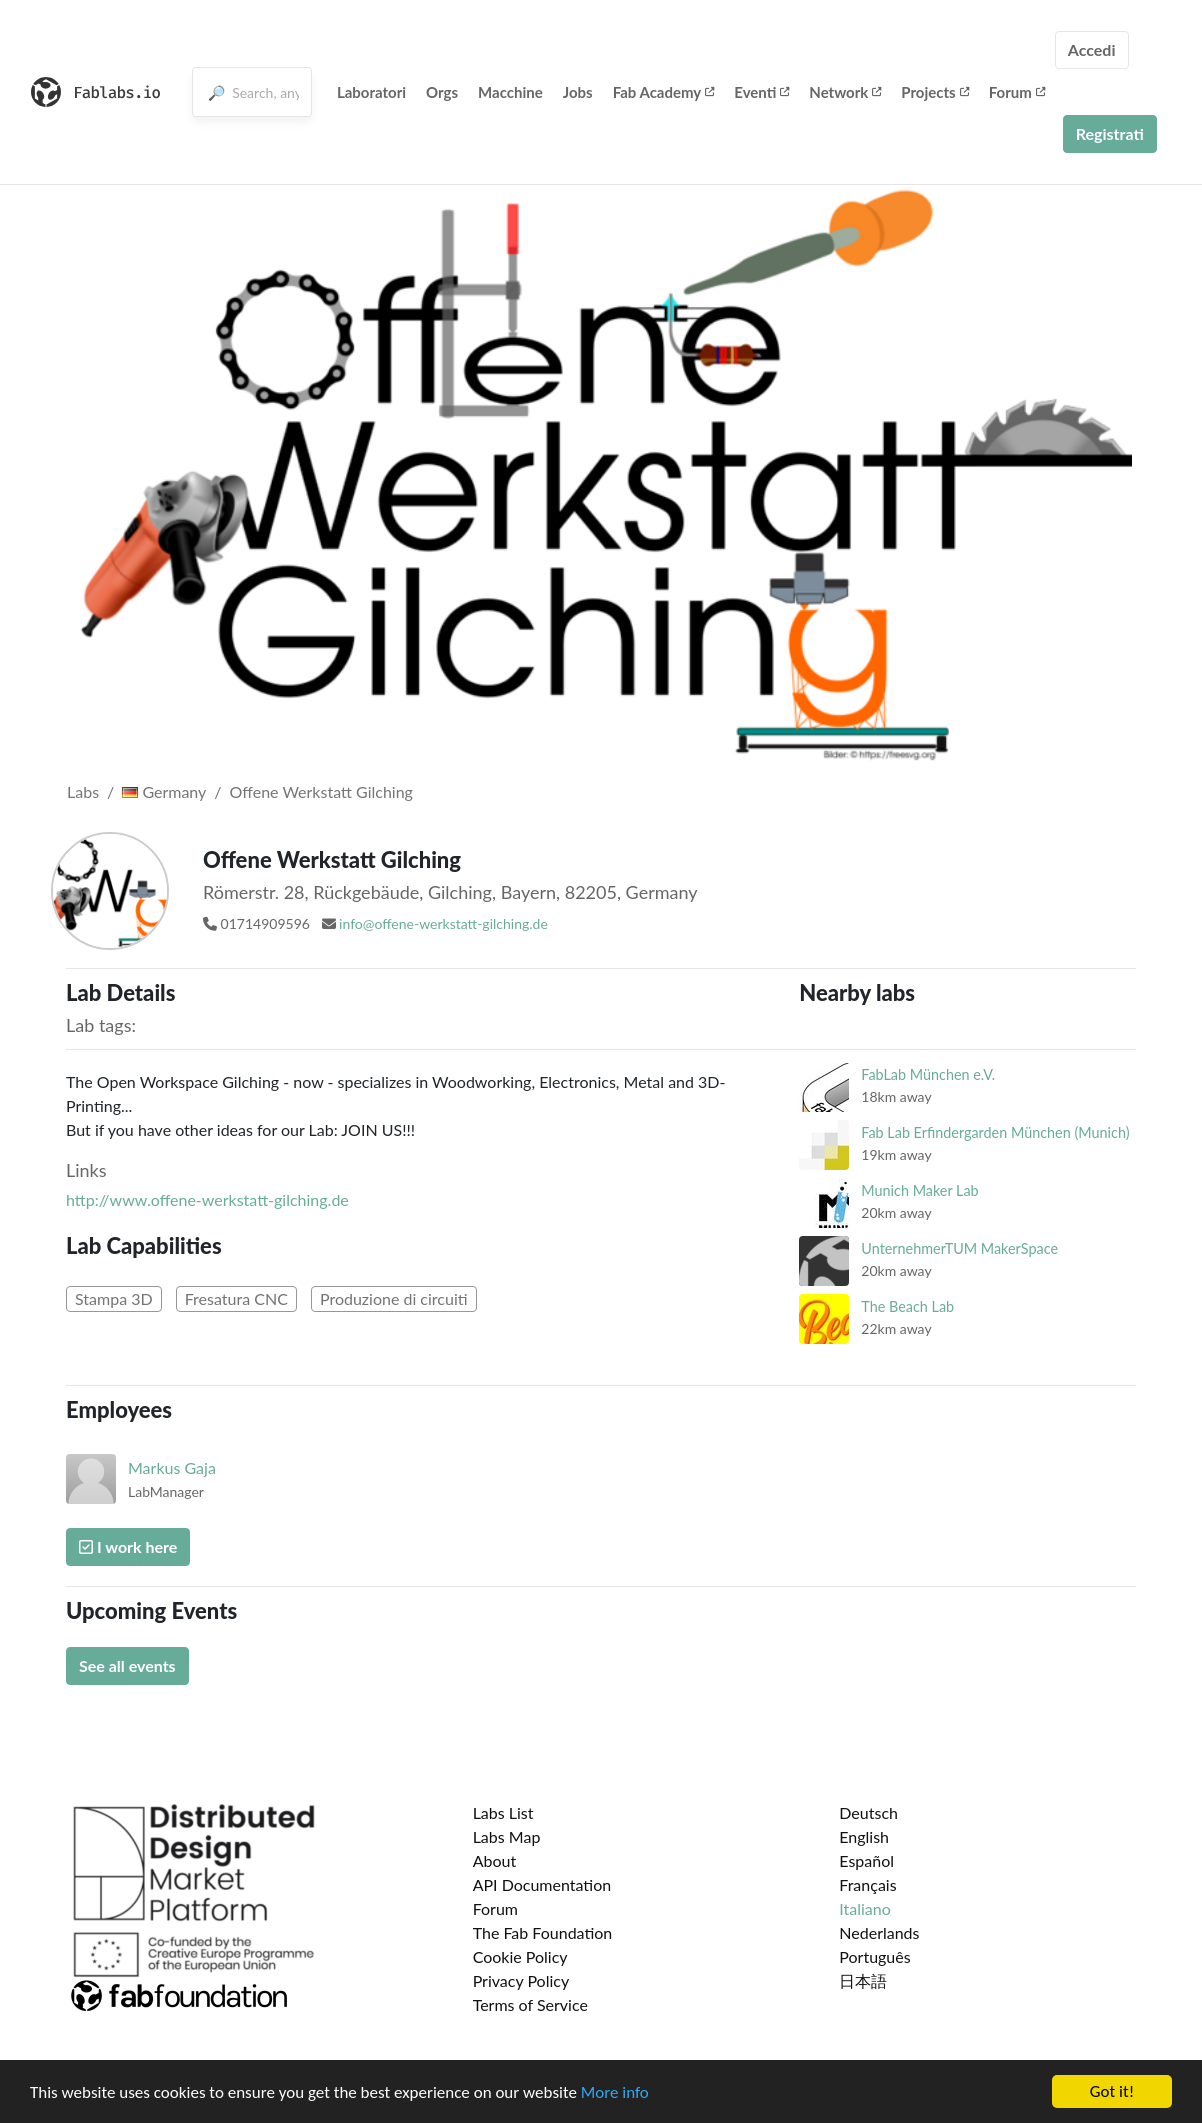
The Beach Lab (907, 1306)
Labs (83, 791)
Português (874, 1956)
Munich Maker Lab (919, 1190)
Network (845, 92)
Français (867, 1884)
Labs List (503, 1812)
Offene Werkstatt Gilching (321, 791)
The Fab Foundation (543, 1932)
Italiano (865, 1908)
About (495, 1860)
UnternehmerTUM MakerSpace (959, 1248)
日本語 (863, 1980)
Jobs (578, 92)
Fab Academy (664, 92)
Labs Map (507, 1836)
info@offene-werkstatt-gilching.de (443, 923)
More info (615, 2100)
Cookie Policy (520, 1956)
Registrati (1110, 133)
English (864, 1836)
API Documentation (542, 1884)
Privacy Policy (521, 1980)
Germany (164, 791)
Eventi (761, 92)
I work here (128, 1546)
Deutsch (868, 1812)
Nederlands (879, 1932)
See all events (127, 1665)
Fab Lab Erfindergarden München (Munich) (995, 1132)
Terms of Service (530, 2004)
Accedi (1092, 49)
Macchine (510, 92)
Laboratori (371, 92)
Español (866, 1860)
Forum (1017, 92)
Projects (934, 92)
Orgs (442, 92)
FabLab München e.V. (928, 1074)
